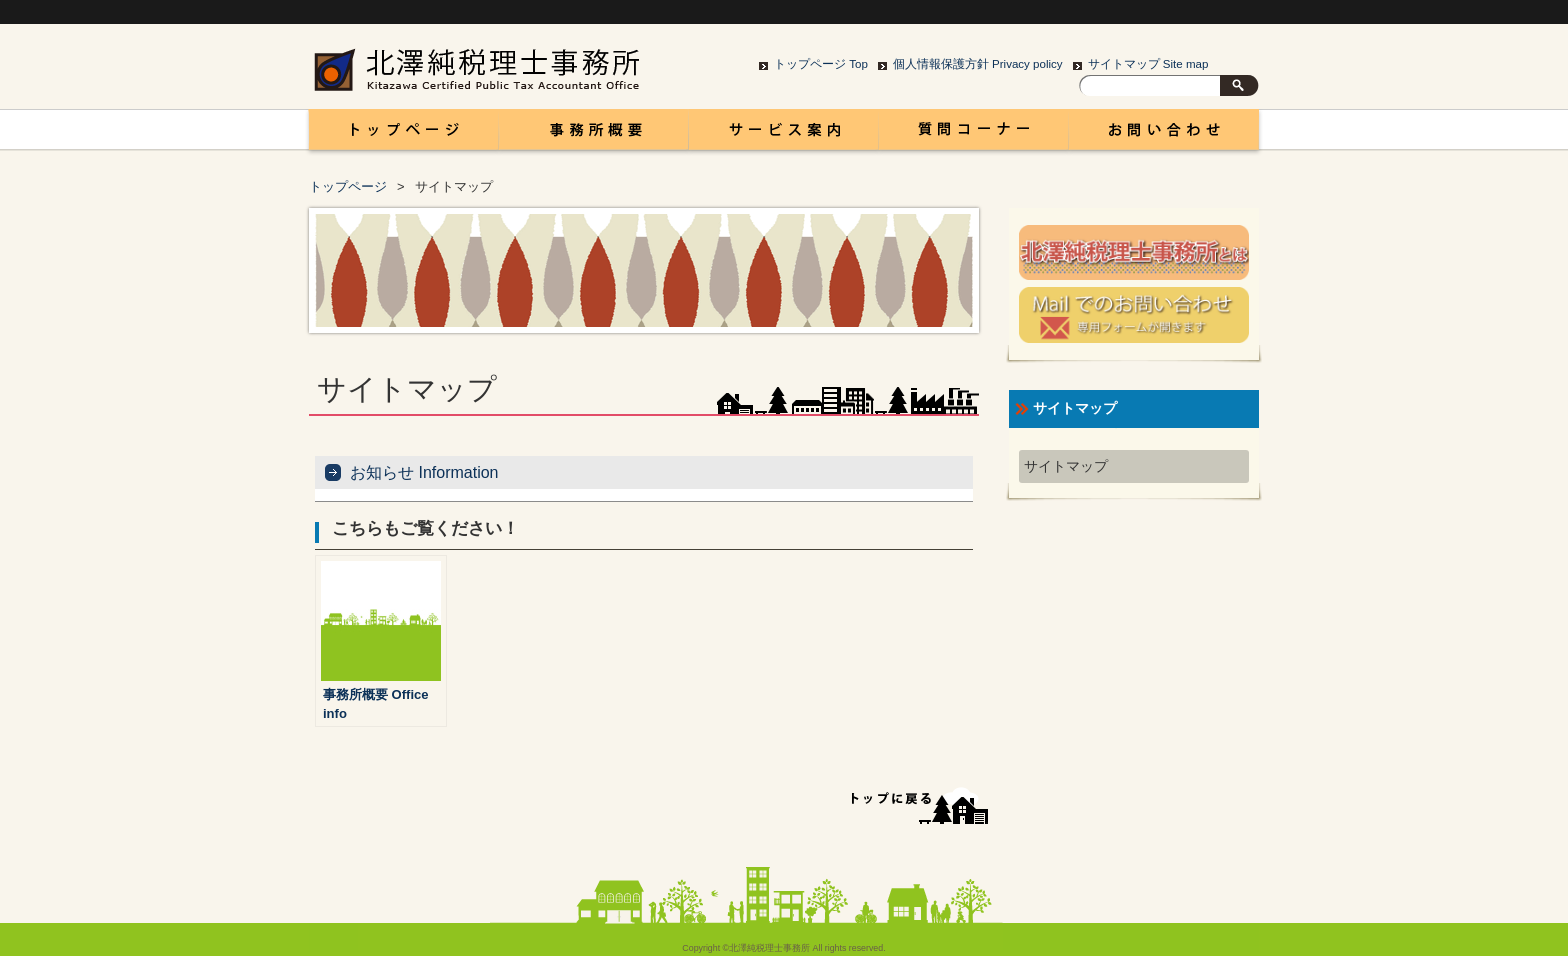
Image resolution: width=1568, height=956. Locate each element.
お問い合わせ (1164, 135)
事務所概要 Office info (594, 135)
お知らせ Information (424, 472)
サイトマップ (1066, 466)
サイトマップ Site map (1148, 64)
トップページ (348, 186)
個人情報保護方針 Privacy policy (978, 64)
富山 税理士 (400, 135)
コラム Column (974, 135)
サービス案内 (784, 135)
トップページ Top (821, 64)
